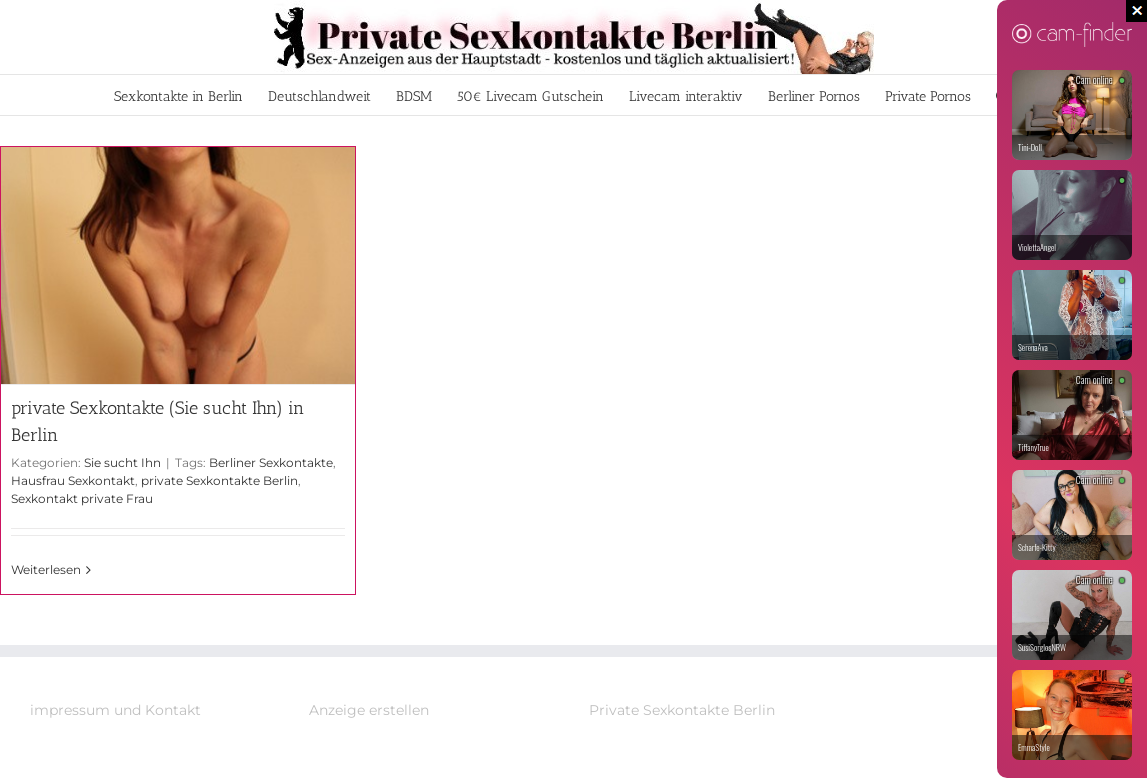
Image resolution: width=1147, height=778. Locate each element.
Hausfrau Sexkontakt (73, 480)
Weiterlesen (46, 569)
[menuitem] (178, 95)
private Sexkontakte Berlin (219, 480)
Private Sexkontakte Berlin (682, 710)
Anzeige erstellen (369, 710)
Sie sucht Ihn (122, 462)
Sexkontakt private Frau (82, 498)
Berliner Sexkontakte (271, 462)
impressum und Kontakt (115, 710)
